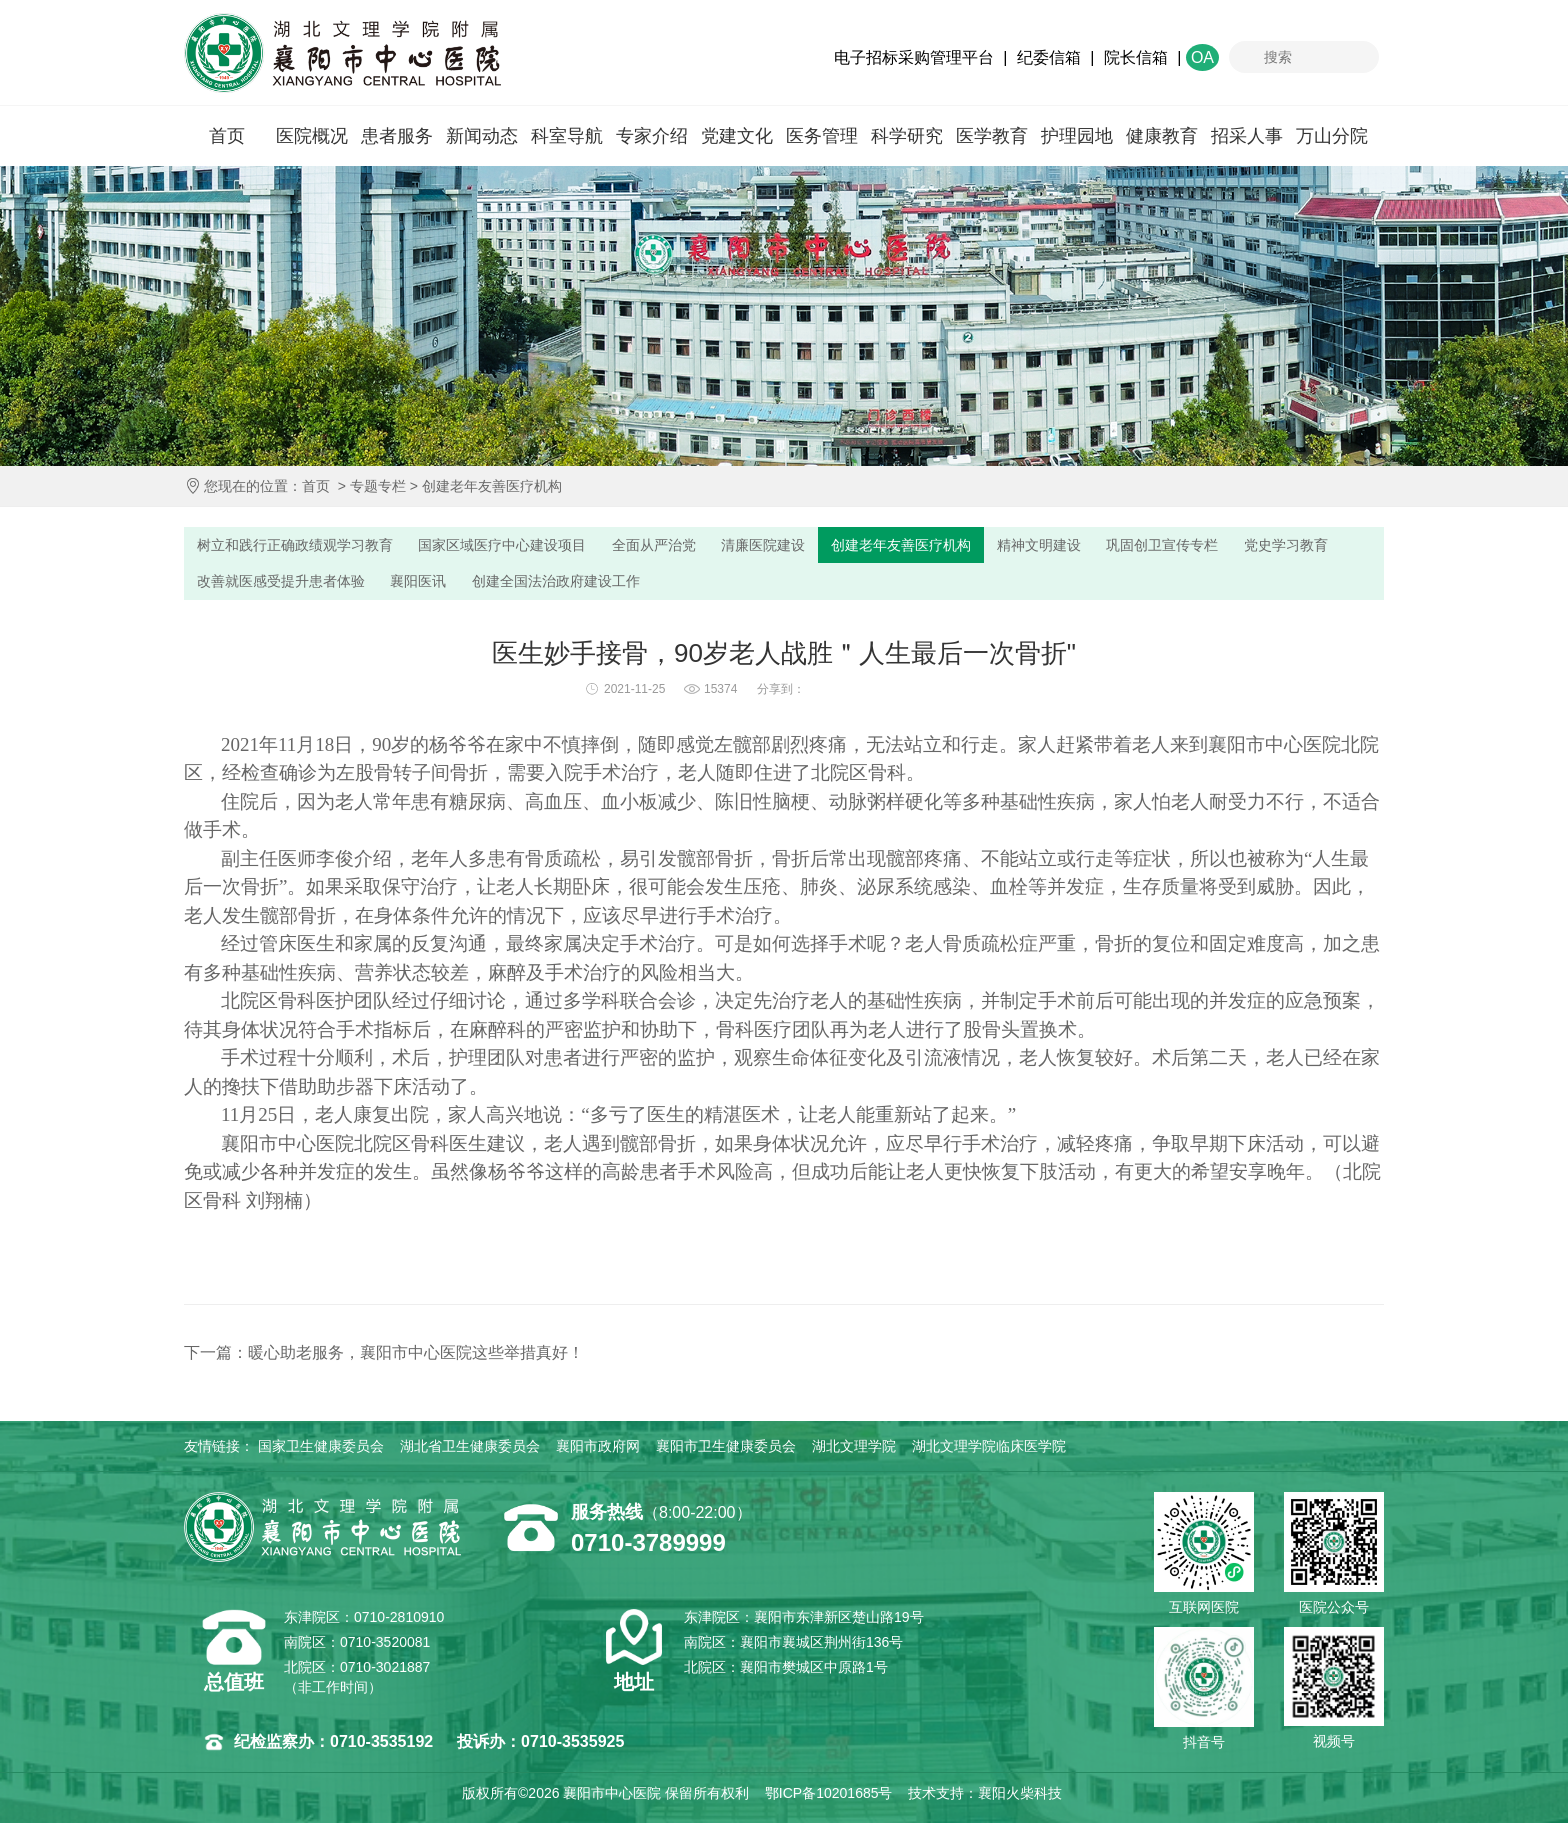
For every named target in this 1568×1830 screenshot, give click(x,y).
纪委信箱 (1049, 57)
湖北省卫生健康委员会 (470, 1453)
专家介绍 (652, 136)
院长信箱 (1136, 57)
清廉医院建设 (814, 546)
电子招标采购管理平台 (914, 57)
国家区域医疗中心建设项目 (529, 546)
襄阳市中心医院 (342, 53)
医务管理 (822, 136)
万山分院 (1332, 136)
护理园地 (1077, 136)
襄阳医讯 (559, 586)
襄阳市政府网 (598, 1453)
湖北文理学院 (854, 1453)
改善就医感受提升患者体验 (409, 586)
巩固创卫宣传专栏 (1249, 546)
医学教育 (992, 136)
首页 (227, 136)
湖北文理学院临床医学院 (989, 1453)
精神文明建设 (1114, 546)
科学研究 (907, 136)
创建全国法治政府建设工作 (709, 586)
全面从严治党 (694, 546)
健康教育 (1162, 136)
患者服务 (397, 136)
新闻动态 (482, 136)
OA (1202, 57)
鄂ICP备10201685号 (829, 1800)
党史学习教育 (244, 586)
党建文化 (737, 136)
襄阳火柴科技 (1020, 1800)
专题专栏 (378, 486)
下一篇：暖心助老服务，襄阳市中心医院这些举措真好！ (384, 1359)
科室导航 (567, 136)
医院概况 (312, 136)
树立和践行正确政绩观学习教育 (304, 546)
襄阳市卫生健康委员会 (726, 1453)
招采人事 (1247, 136)
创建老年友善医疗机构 (492, 486)
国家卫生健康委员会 (321, 1453)
